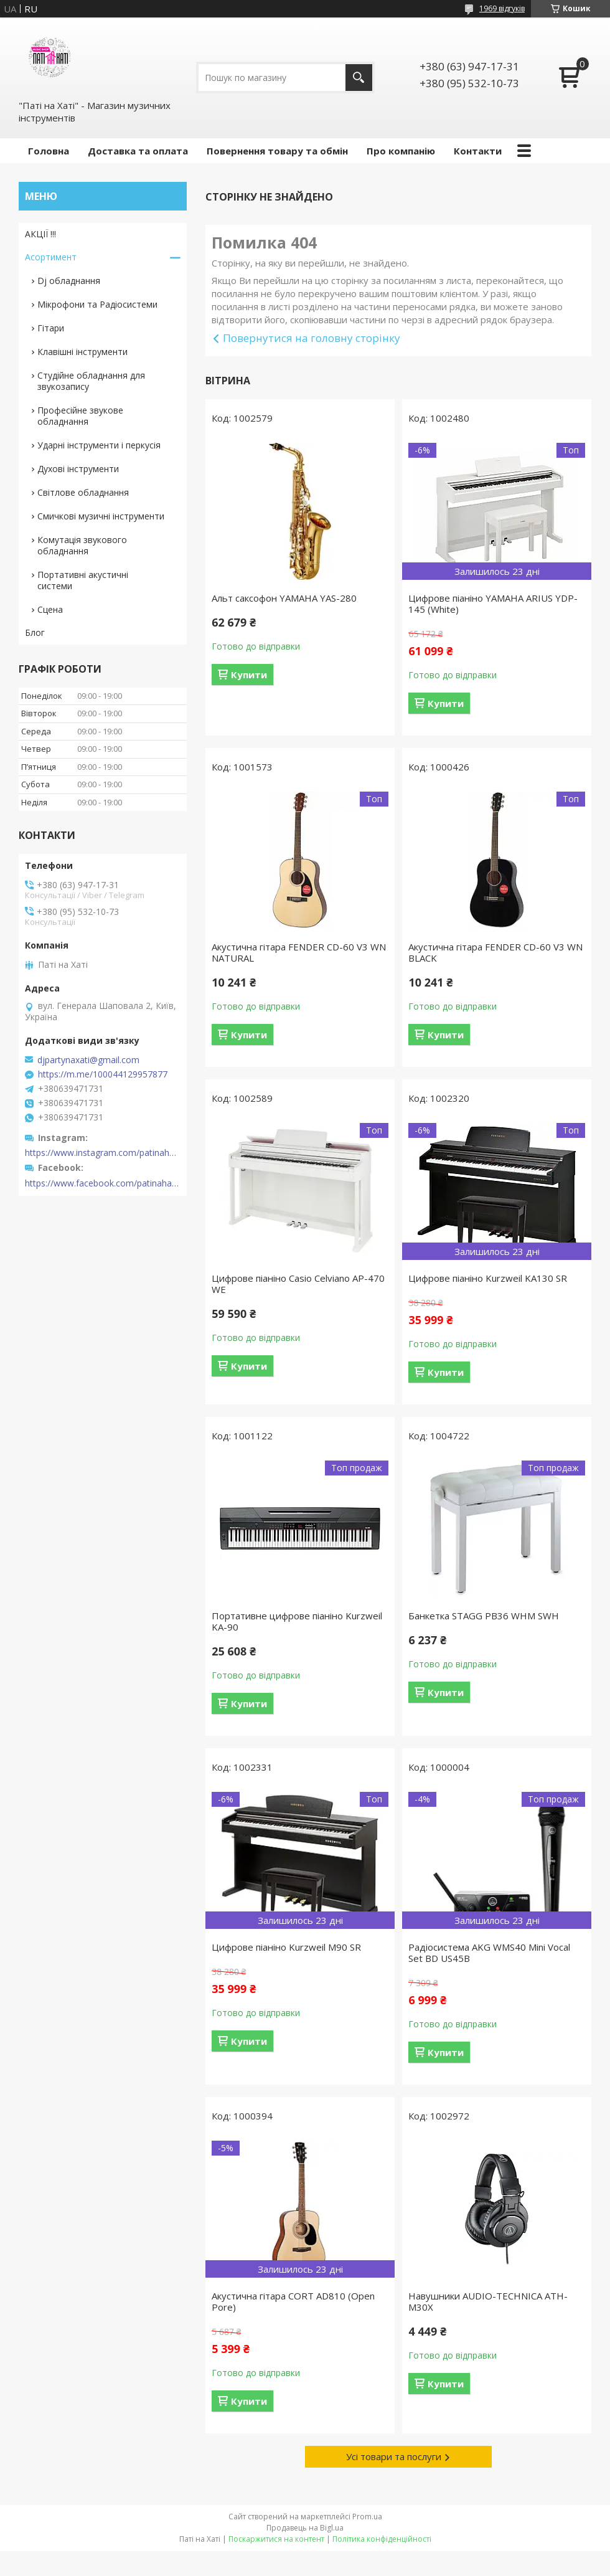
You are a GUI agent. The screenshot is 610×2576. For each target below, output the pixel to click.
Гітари (50, 328)
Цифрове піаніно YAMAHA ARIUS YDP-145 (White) (493, 603)
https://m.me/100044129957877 (102, 1074)
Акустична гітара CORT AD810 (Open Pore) (293, 2301)
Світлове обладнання (83, 492)
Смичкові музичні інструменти (100, 516)
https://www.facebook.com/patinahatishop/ (103, 1183)
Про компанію (401, 150)
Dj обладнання (68, 280)
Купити (249, 674)
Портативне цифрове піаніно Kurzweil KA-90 (297, 1621)
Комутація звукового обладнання (82, 545)
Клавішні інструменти (82, 352)
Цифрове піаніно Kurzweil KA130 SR (487, 1278)
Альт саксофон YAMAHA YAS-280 (284, 598)
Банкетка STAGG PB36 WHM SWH (483, 1615)
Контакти (478, 150)
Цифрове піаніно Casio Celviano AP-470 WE (298, 1283)
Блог (35, 632)
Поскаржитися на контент (276, 2539)
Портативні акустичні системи (82, 580)
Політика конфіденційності (381, 2539)
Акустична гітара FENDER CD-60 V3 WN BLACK (495, 952)
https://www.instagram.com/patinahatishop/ (103, 1152)
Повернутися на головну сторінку (311, 338)
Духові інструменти (78, 469)
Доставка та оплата (138, 150)
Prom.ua (367, 2516)
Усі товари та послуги (393, 2456)
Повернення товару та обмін (277, 150)
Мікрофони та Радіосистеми (97, 304)
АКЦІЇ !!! (40, 234)
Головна (48, 150)
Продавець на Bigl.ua (305, 2527)
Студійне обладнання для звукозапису (91, 380)
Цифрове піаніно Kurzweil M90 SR (286, 1947)
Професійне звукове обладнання (80, 415)
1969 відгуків (502, 8)
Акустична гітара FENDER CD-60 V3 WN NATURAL (299, 952)
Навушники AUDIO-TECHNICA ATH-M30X (488, 2301)
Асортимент (51, 257)
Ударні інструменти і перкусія (99, 445)
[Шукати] (358, 77)
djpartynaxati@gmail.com (88, 1060)
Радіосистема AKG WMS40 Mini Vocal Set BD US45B (489, 1952)
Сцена (50, 609)
